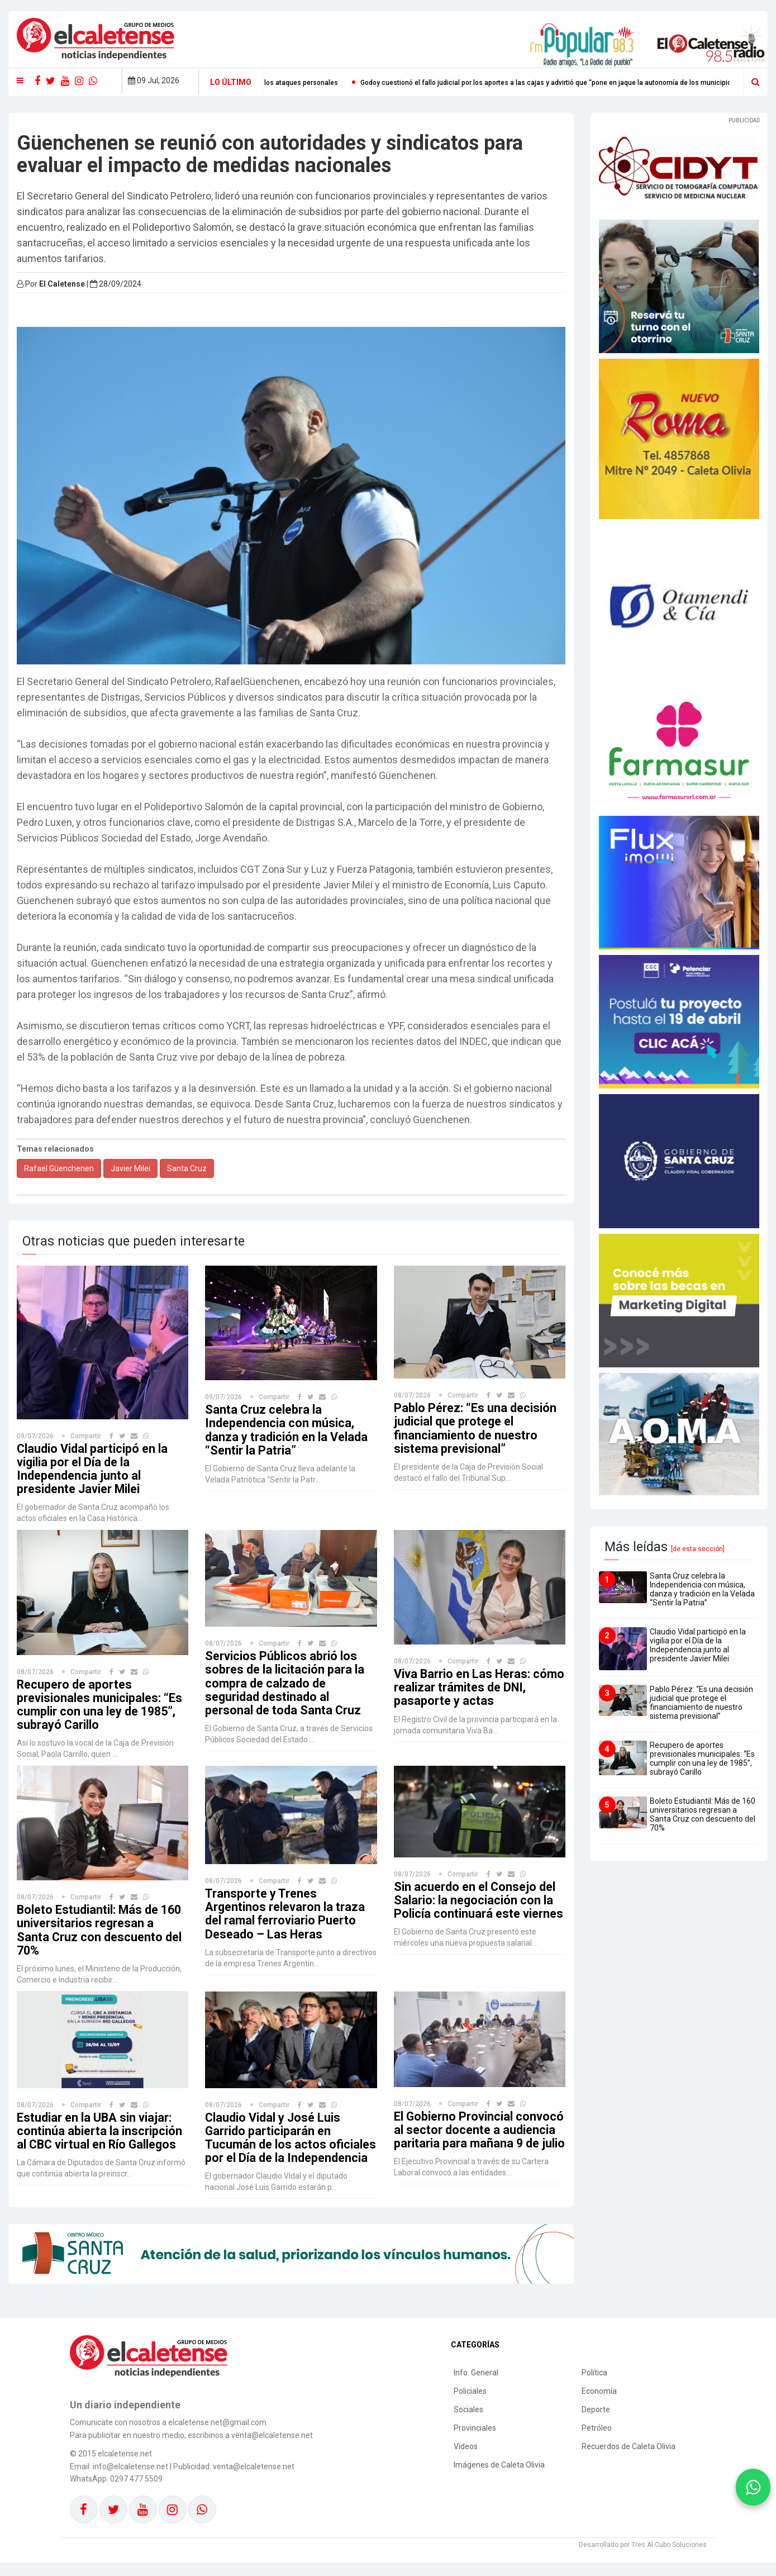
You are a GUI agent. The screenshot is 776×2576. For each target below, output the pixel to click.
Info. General (476, 2386)
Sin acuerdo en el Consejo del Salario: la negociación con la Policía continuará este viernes (476, 1907)
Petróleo (597, 2441)
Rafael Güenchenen (59, 1168)
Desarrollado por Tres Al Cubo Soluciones (643, 2558)
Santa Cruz (187, 1168)
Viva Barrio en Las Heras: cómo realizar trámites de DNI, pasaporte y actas (479, 1687)
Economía (599, 2404)
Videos (466, 2459)
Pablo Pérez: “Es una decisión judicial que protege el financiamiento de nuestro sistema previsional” (476, 1428)
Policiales (470, 2404)
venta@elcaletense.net (253, 2479)
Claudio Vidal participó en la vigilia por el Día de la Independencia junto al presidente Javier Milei (93, 1469)
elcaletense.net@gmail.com (217, 2435)
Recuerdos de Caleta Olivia (628, 2459)
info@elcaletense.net (130, 2479)
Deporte (596, 2422)
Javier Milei (130, 1168)
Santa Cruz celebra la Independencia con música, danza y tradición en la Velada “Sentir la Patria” (287, 1430)
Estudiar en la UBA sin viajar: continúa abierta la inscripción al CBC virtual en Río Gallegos (100, 2131)
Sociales (468, 2422)
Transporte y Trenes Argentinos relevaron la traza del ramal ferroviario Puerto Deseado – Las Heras (286, 1913)
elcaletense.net (125, 2467)
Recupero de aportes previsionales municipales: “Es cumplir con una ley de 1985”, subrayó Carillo (100, 1704)
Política (594, 2386)
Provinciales (475, 2441)
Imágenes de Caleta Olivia (499, 2478)
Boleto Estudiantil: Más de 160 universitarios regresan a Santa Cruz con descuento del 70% (101, 1930)
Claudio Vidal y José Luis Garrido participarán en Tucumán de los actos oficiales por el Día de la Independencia (273, 2145)
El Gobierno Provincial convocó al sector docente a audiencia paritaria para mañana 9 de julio (479, 2136)
